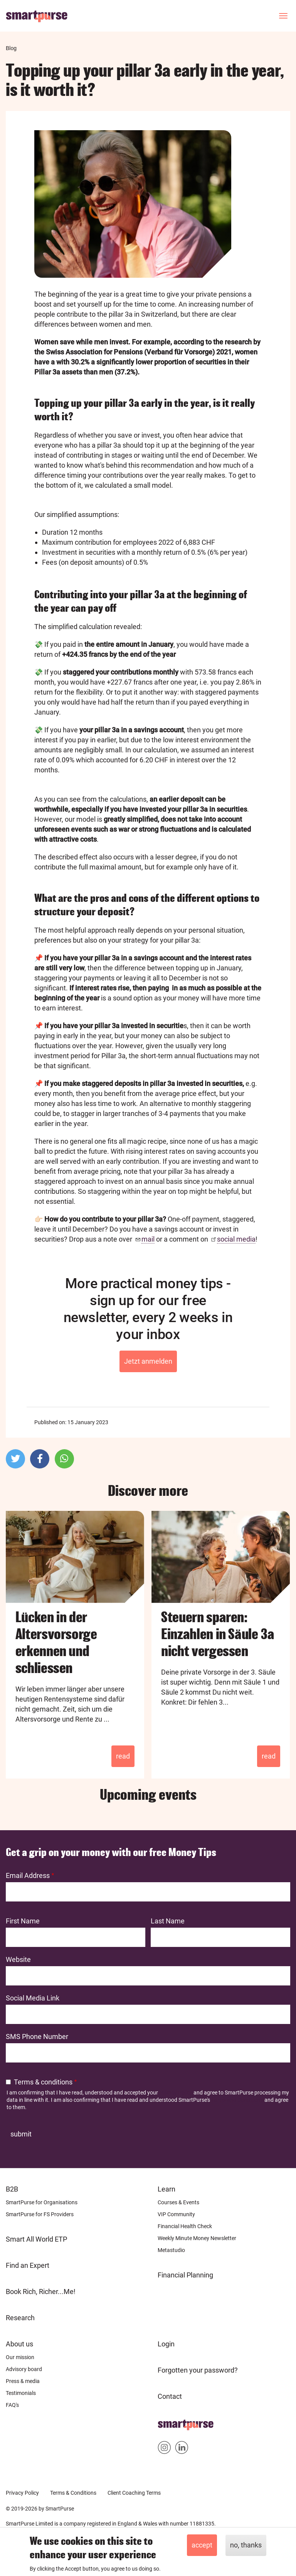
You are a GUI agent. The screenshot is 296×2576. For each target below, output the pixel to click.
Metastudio (171, 2250)
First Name (23, 1921)
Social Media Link (32, 1998)
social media (236, 1239)
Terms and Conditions (237, 2100)
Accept (202, 2545)
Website (18, 1959)
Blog (11, 48)
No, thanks (246, 2545)
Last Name (168, 1921)
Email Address (28, 1875)
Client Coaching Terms (134, 2493)
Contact (170, 2396)
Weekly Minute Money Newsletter (197, 2238)
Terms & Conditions (73, 2493)
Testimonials (21, 2393)
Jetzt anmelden (148, 1361)
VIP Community (176, 2214)
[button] (15, 1458)
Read (123, 1756)
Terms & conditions (43, 2082)
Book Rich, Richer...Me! (41, 2291)
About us (19, 2344)
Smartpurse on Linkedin (181, 2449)
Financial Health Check (185, 2226)
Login (166, 2344)
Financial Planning (185, 2275)
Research (20, 2318)
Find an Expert (27, 2265)
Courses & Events (178, 2202)
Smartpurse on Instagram (164, 2449)
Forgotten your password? (198, 2370)
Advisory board (24, 2369)
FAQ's (12, 2405)
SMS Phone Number (37, 2036)
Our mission (20, 2357)
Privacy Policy (175, 2092)
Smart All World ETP (36, 2239)
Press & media (23, 2381)
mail (148, 1239)
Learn (166, 2189)
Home (167, 2422)
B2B (12, 2189)
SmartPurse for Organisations (41, 2202)
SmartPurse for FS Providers (40, 2214)
